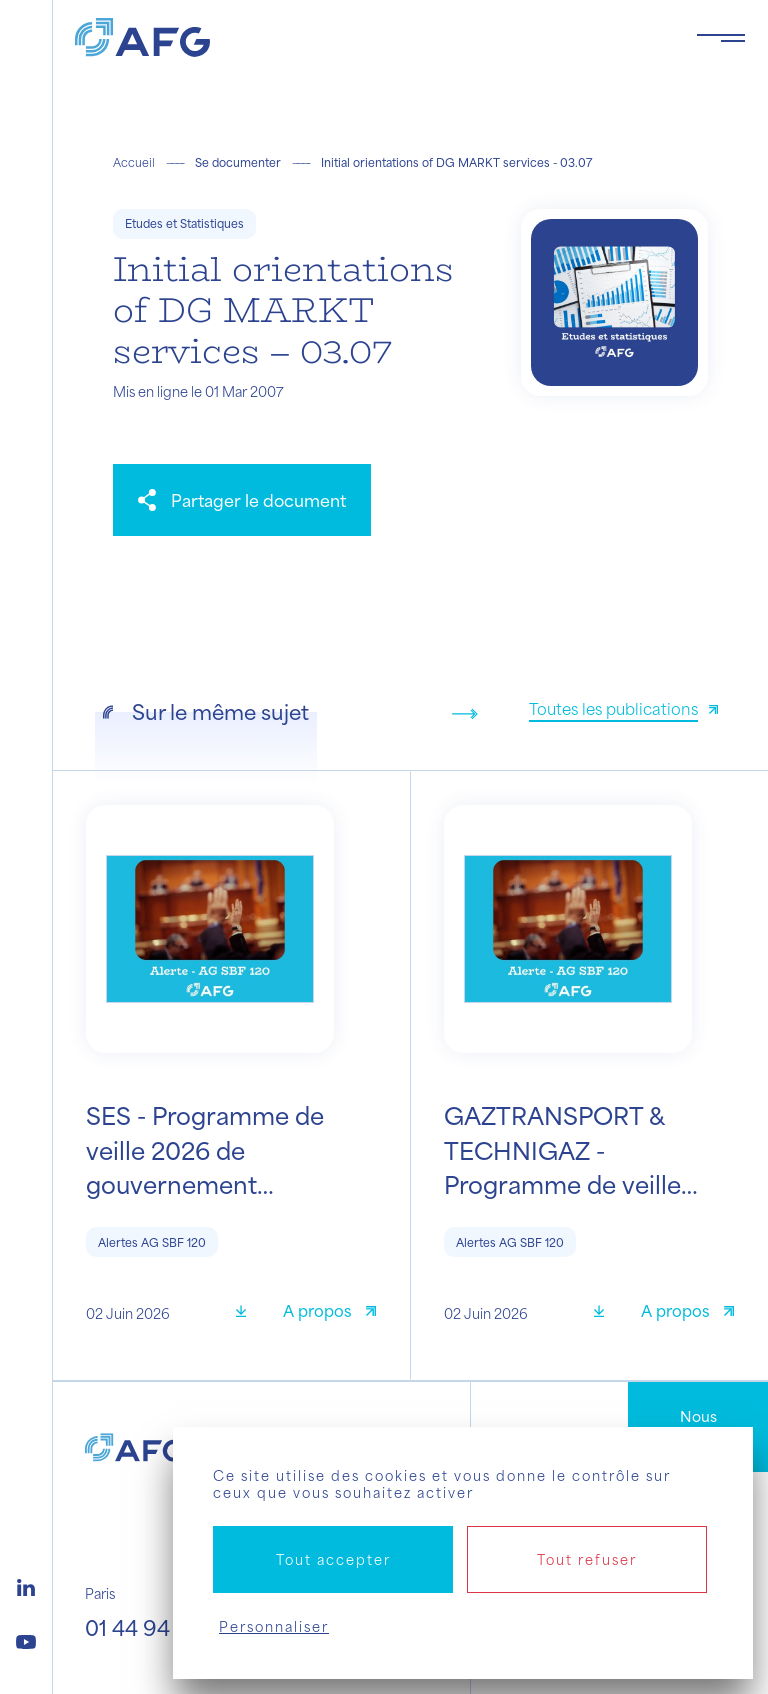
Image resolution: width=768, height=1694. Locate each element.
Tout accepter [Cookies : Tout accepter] (333, 1559)
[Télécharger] (248, 1313)
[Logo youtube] (26, 1639)
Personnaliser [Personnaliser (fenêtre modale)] (274, 1626)
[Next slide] (465, 714)
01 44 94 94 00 (160, 1627)
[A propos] (329, 1313)
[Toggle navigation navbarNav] (721, 38)
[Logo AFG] (369, 37)
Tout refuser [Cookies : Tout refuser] (587, 1559)
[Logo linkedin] (26, 1585)
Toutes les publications (613, 708)
